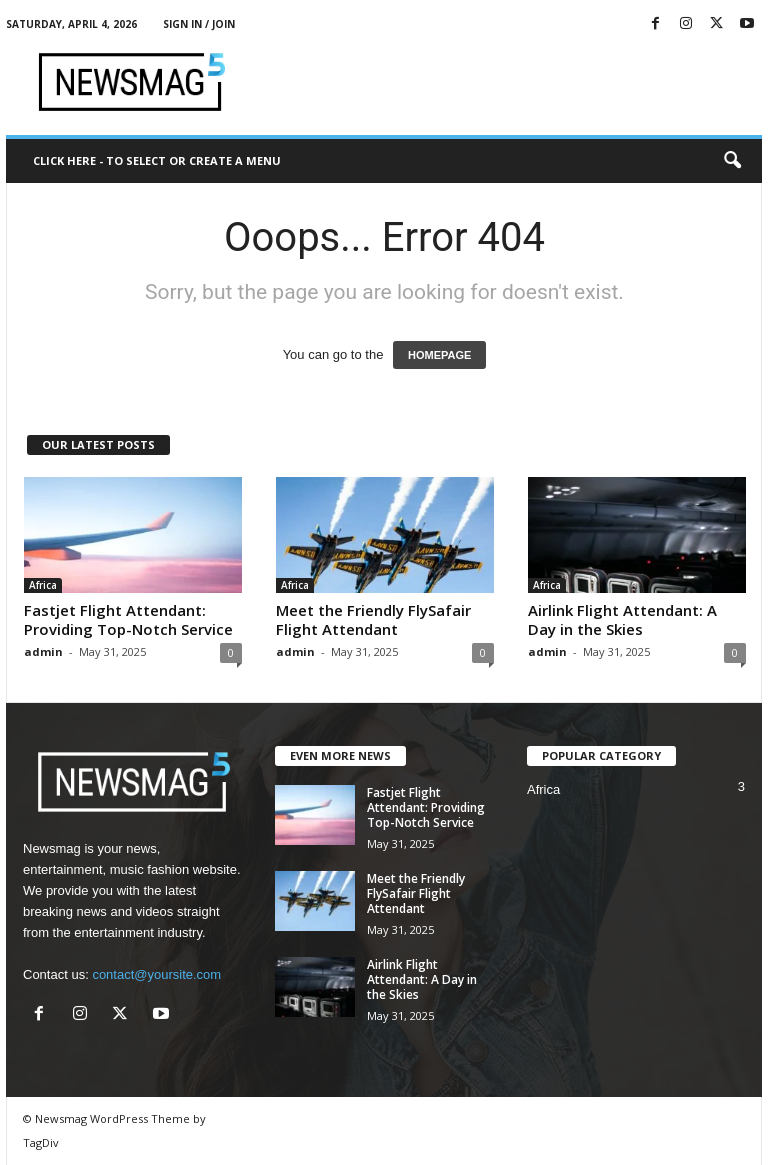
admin (43, 651)
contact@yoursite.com (156, 974)
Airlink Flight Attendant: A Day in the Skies (622, 619)
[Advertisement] (508, 82)
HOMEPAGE (439, 355)
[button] (732, 161)
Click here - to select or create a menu (157, 160)
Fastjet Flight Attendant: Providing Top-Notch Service (128, 619)
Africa (43, 585)
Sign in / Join (199, 24)
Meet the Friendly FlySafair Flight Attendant (373, 619)
